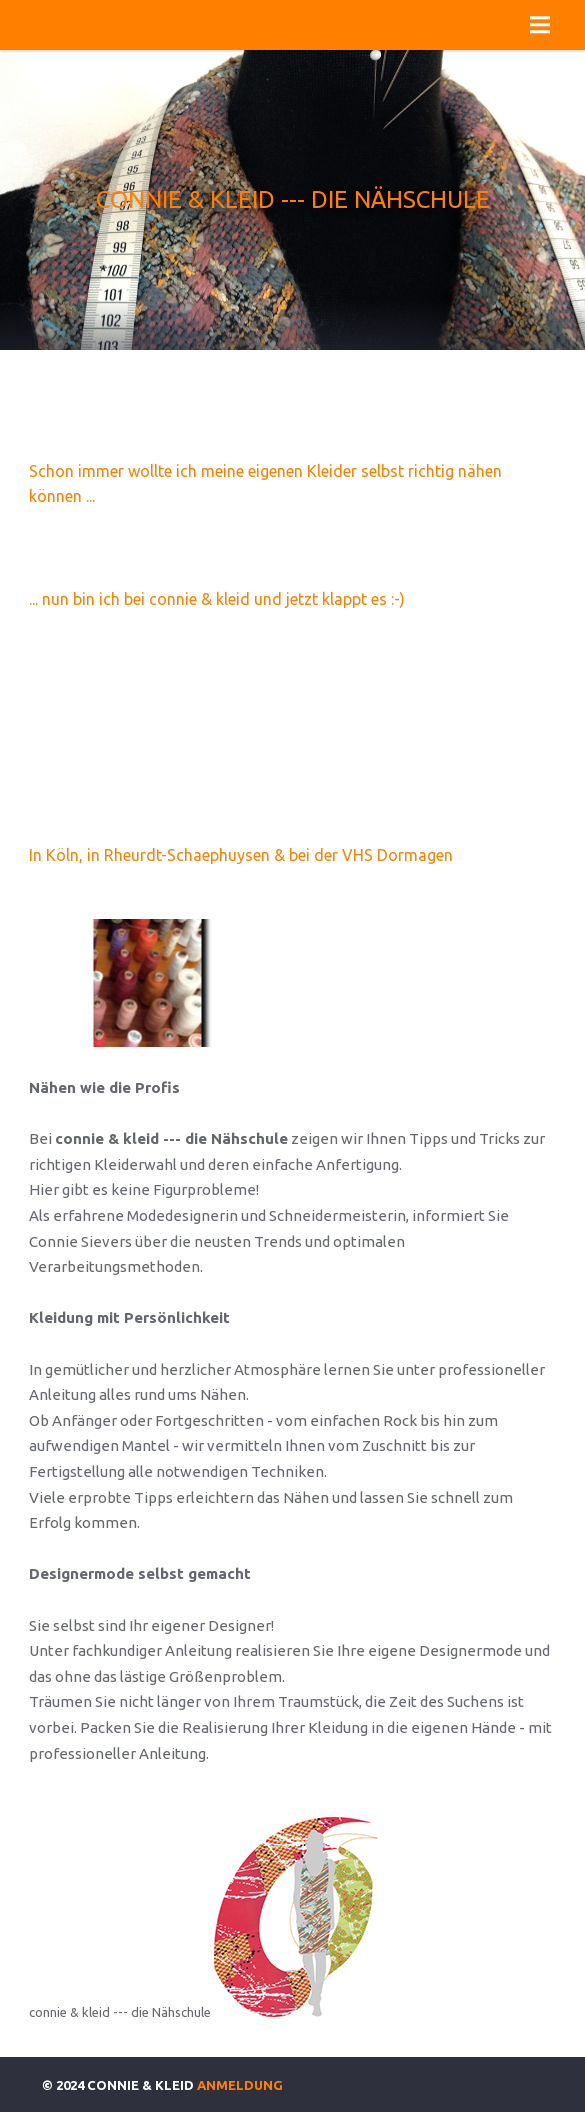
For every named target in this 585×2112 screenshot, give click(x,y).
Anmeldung (240, 2085)
